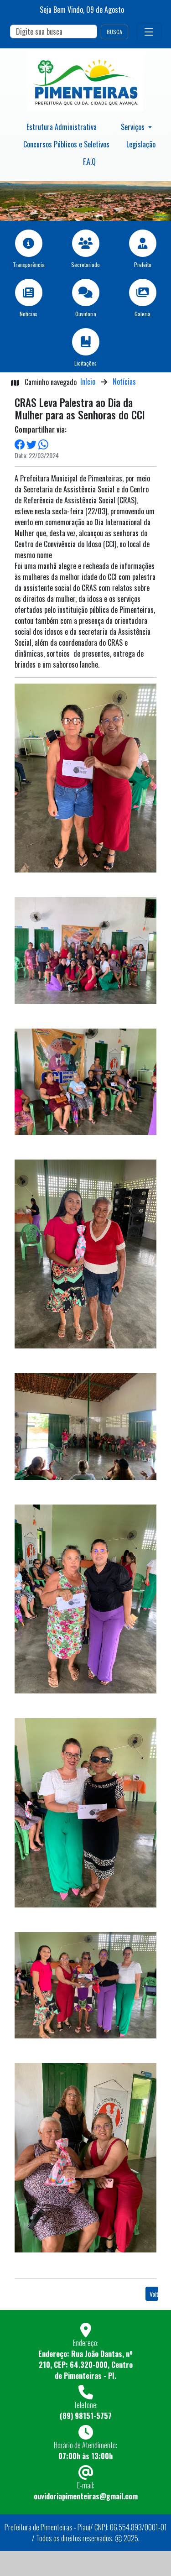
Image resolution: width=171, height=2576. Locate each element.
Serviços (133, 126)
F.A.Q (89, 161)
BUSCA (114, 32)
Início (87, 381)
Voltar (154, 2294)
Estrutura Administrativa (61, 126)
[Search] (53, 31)
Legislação (140, 144)
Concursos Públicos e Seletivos (66, 144)
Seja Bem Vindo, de (82, 9)
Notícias (124, 381)
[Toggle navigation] (149, 32)
